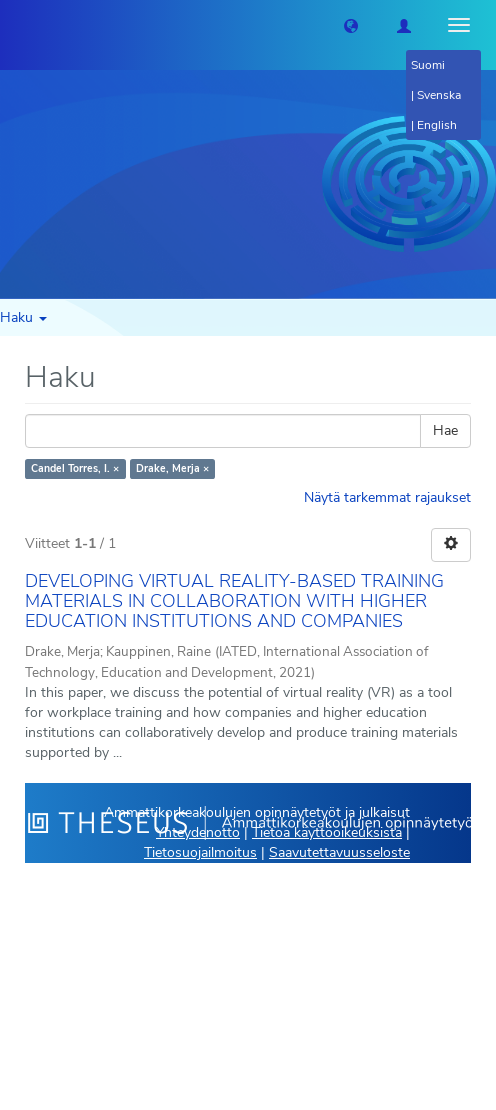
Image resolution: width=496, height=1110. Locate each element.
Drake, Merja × (172, 468)
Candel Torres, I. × (75, 468)
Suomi (428, 65)
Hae (445, 430)
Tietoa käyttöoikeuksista (327, 832)
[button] (351, 25)
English (437, 125)
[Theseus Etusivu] (15, 25)
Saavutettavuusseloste (339, 852)
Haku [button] (23, 317)
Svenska (439, 95)
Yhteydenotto (198, 832)
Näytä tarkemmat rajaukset (387, 497)
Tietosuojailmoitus (200, 852)
